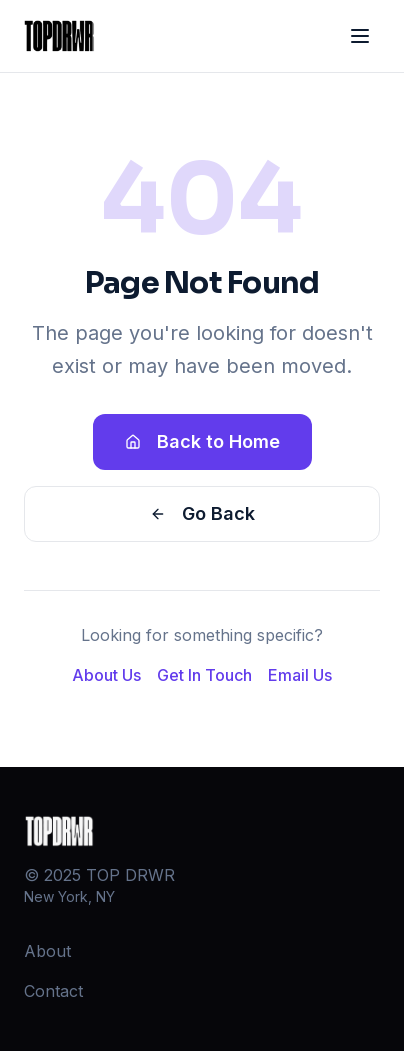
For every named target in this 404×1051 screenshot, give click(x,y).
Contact (53, 991)
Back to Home (202, 441)
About (47, 951)
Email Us (300, 675)
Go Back (202, 513)
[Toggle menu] (360, 36)
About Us (106, 675)
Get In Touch (204, 675)
